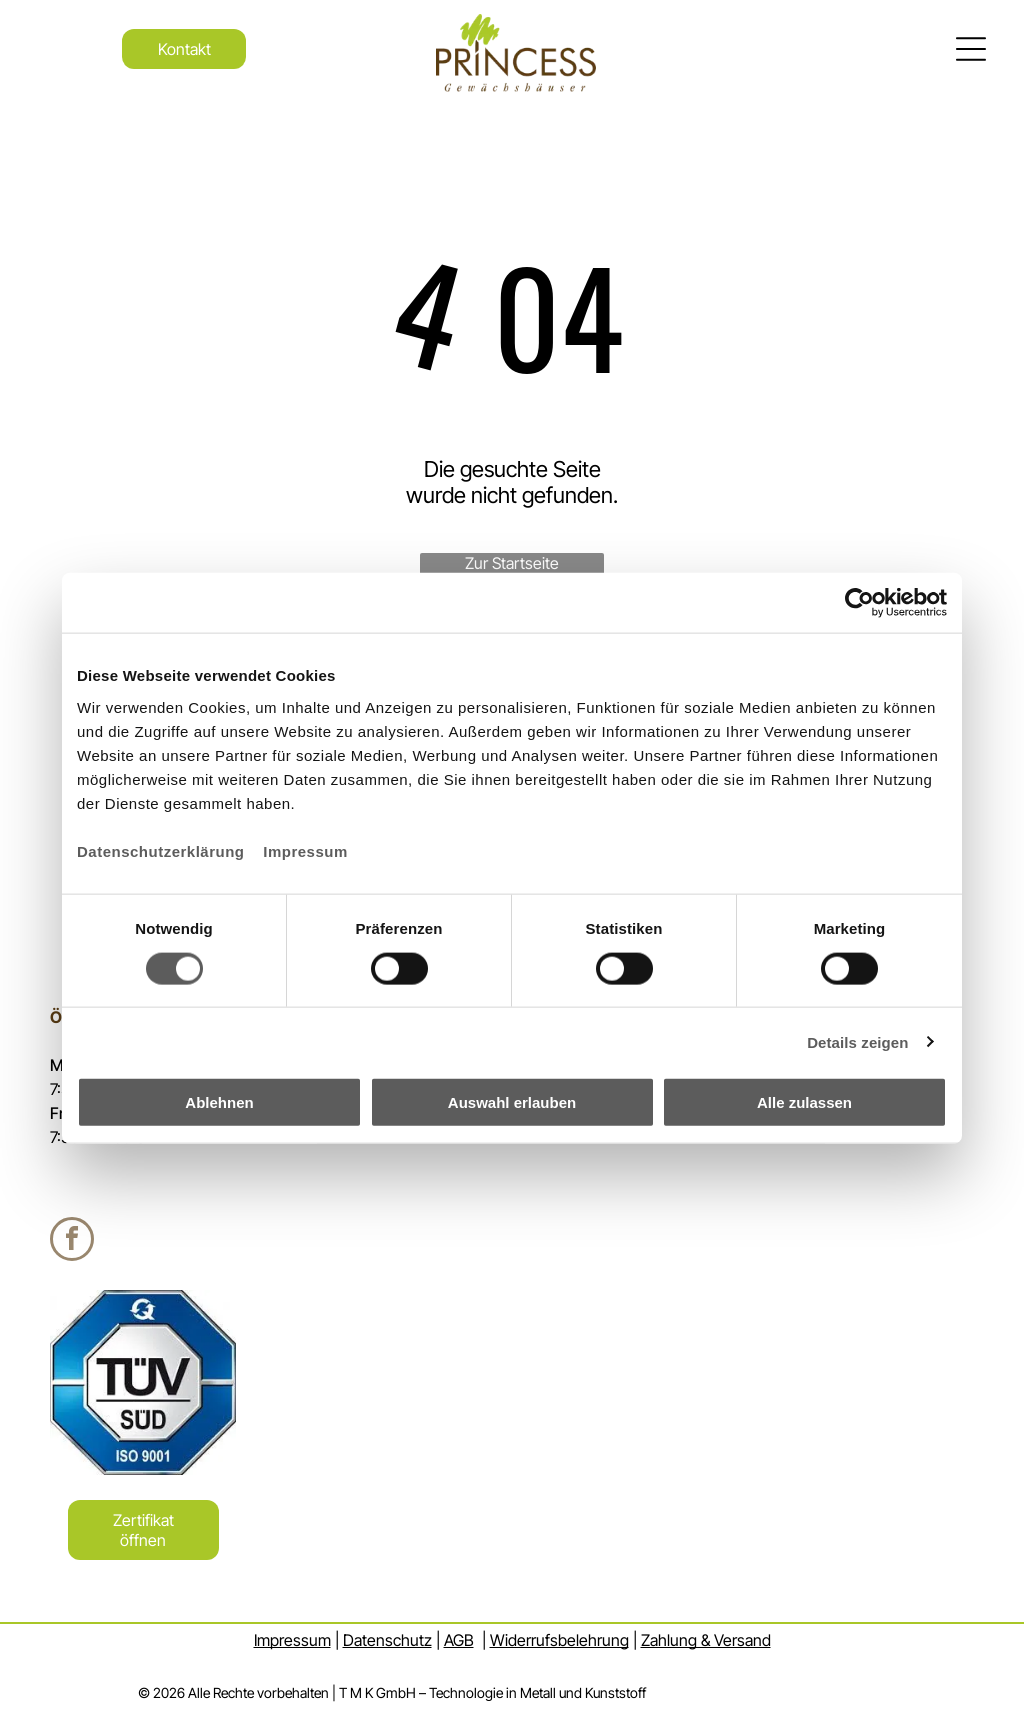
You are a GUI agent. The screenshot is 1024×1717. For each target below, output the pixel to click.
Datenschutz (387, 1640)
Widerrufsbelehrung (559, 1640)
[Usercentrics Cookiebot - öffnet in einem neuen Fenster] (859, 603)
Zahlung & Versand (706, 1640)
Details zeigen (857, 1041)
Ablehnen (219, 1102)
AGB (459, 1640)
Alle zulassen (804, 1102)
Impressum (305, 851)
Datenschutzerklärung (161, 851)
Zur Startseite (512, 563)
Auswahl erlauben (512, 1102)
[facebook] (72, 1241)
